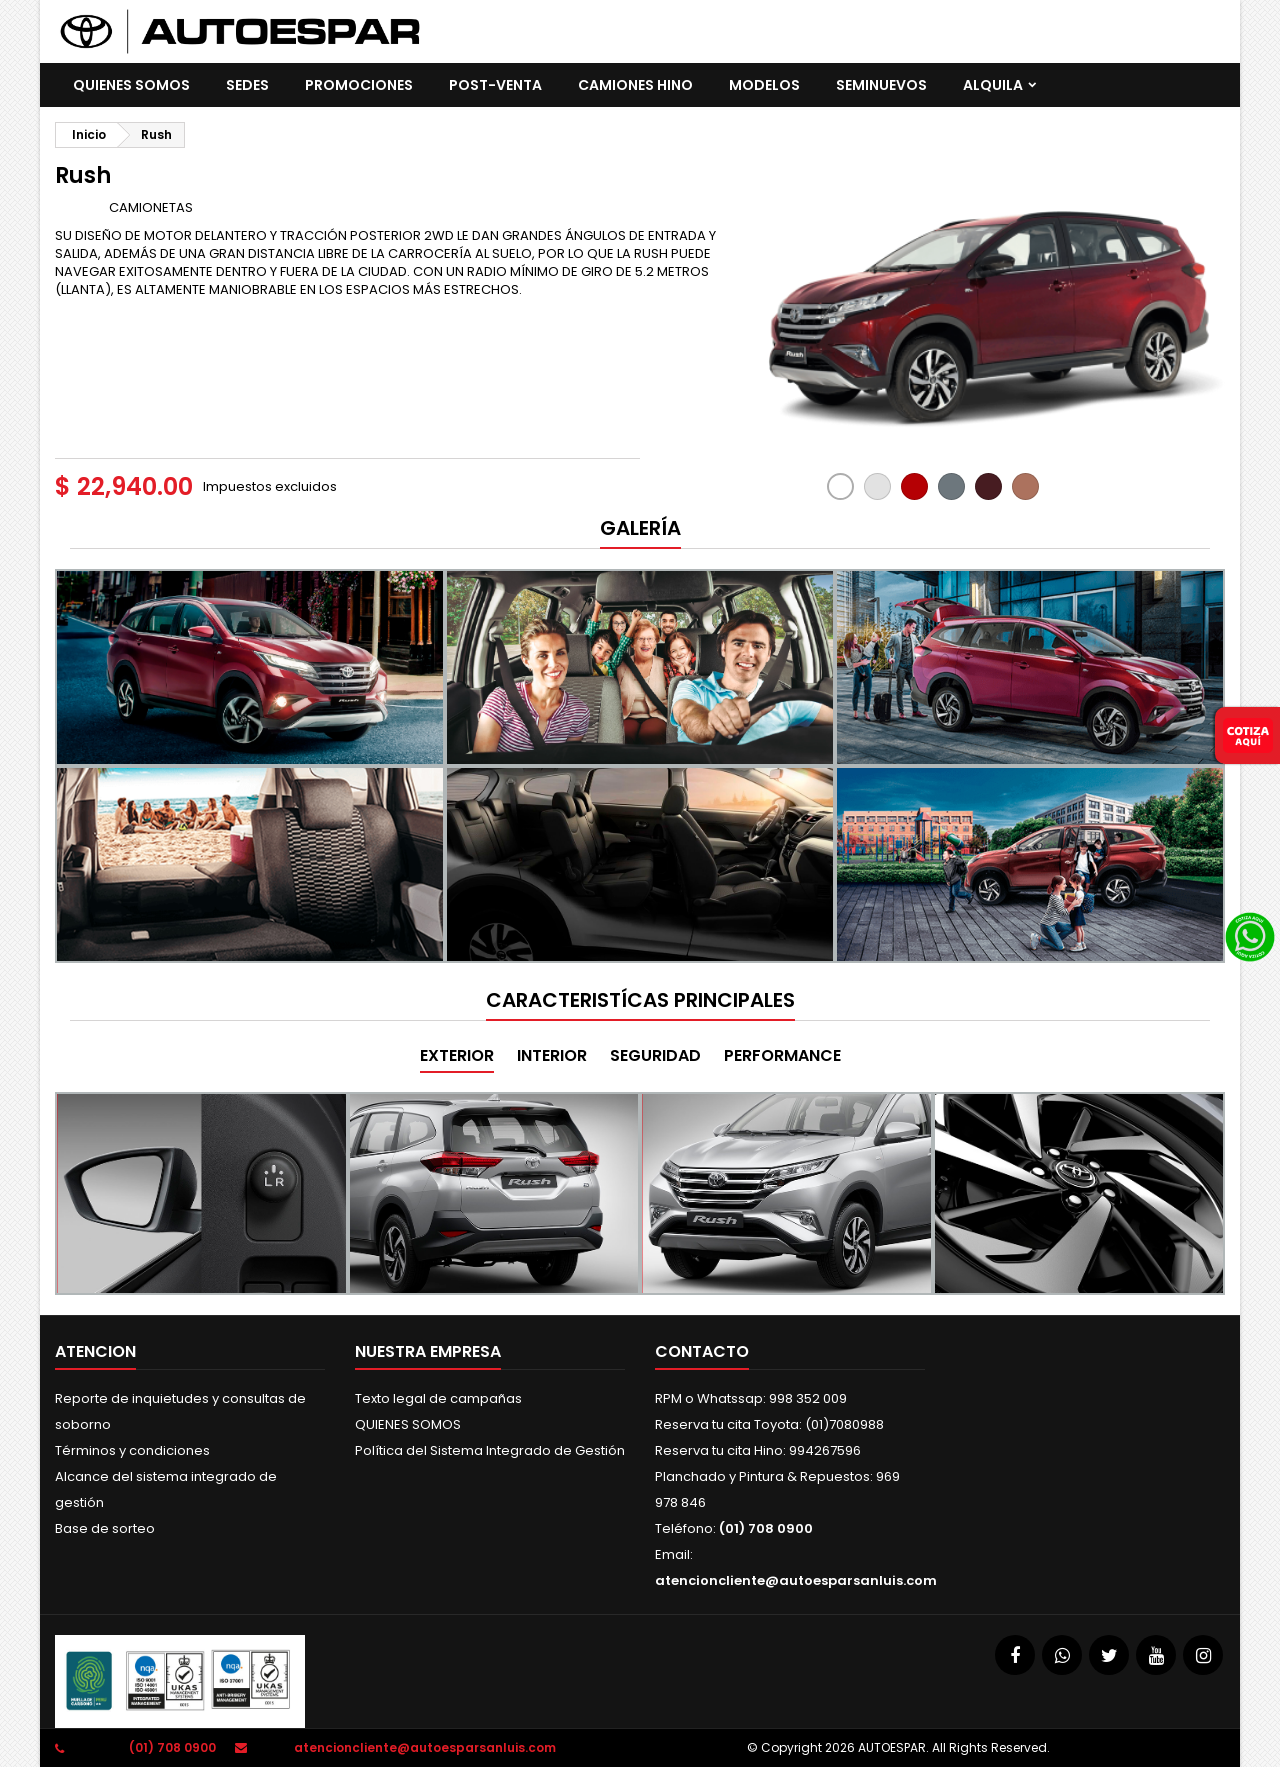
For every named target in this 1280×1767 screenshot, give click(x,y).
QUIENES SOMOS (131, 85)
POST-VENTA (495, 85)
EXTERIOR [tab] (457, 1055)
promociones (359, 85)
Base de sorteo (105, 1528)
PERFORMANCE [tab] (782, 1055)
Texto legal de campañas (438, 1398)
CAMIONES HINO (635, 85)
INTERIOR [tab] (552, 1055)
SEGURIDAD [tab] (655, 1055)
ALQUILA (993, 85)
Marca (80, 207)
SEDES (247, 85)
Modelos (764, 85)
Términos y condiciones (132, 1450)
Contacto (702, 1351)
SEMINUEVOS (881, 85)
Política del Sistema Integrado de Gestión (490, 1450)
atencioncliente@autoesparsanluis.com (796, 1580)
